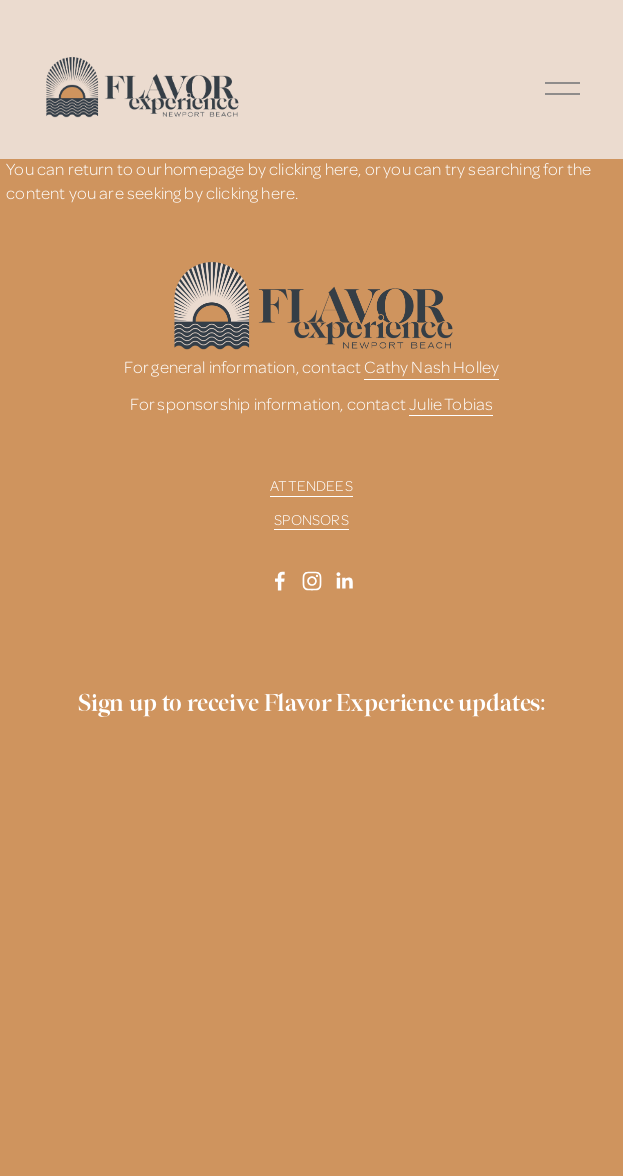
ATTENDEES (311, 485)
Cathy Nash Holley (431, 366)
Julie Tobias (451, 403)
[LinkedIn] (344, 581)
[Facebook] (280, 581)
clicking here (313, 168)
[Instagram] (312, 581)
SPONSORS (311, 519)
